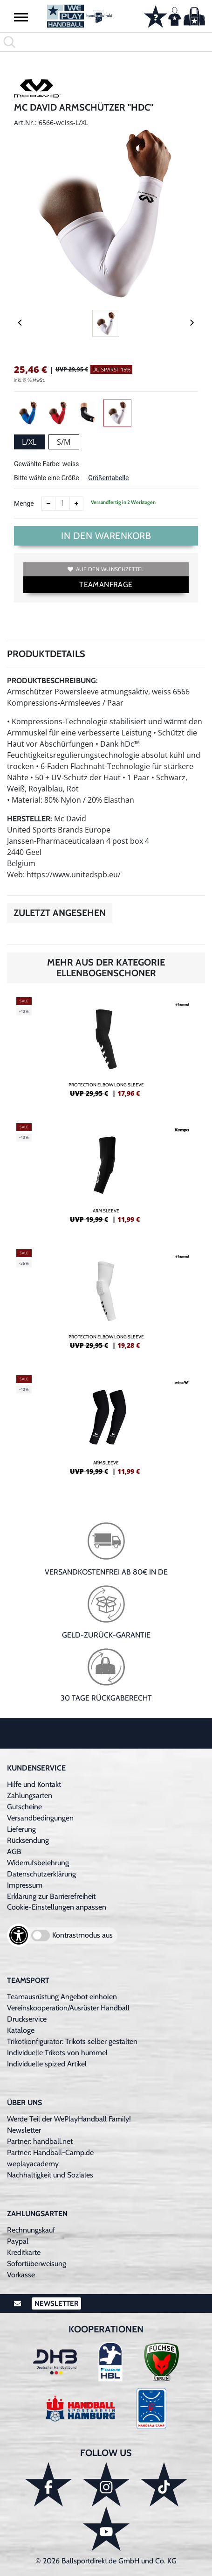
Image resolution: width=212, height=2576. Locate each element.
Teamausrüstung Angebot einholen (62, 1996)
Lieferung (21, 1829)
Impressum (24, 1885)
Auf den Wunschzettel (106, 569)
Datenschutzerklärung (41, 1873)
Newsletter (24, 2130)
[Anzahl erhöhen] (76, 504)
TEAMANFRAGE (105, 584)
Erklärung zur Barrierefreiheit (51, 1896)
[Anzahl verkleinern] (48, 504)
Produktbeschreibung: (52, 680)
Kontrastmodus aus (82, 1935)
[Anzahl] (62, 504)
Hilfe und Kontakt (34, 1784)
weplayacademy (33, 2163)
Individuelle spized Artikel (47, 2063)
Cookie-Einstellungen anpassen (56, 1907)
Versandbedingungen (40, 1817)
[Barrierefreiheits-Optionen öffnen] (18, 1935)
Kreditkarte (24, 2252)
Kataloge (20, 2030)
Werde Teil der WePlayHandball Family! (69, 2118)
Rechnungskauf (31, 2230)
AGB (14, 1851)
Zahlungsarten (29, 1795)
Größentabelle (108, 478)
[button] (21, 17)
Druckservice (27, 2019)
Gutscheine (24, 1806)
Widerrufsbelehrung (38, 1862)
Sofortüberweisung (36, 2263)
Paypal (17, 2241)
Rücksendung (28, 1840)
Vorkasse (21, 2274)
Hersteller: (29, 818)
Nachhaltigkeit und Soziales (50, 2174)
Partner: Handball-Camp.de (50, 2152)
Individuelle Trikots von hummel (57, 2052)
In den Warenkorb (106, 535)
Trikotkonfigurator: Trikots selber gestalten (72, 2041)
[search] (106, 42)
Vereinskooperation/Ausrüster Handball (68, 2007)
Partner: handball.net (40, 2141)
